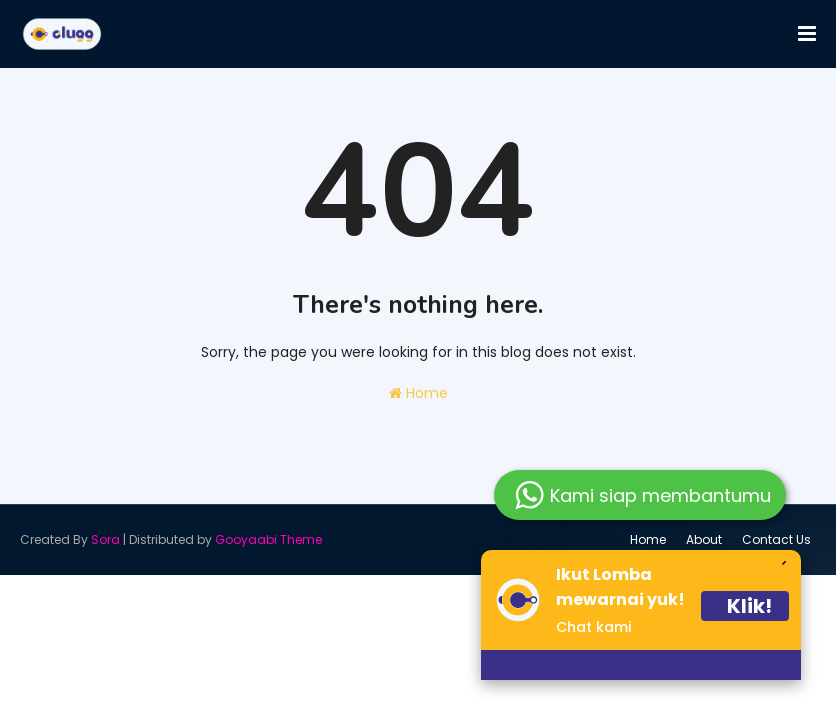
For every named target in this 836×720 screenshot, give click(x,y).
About (704, 539)
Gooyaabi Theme (268, 539)
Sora (105, 539)
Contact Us (776, 539)
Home (418, 393)
